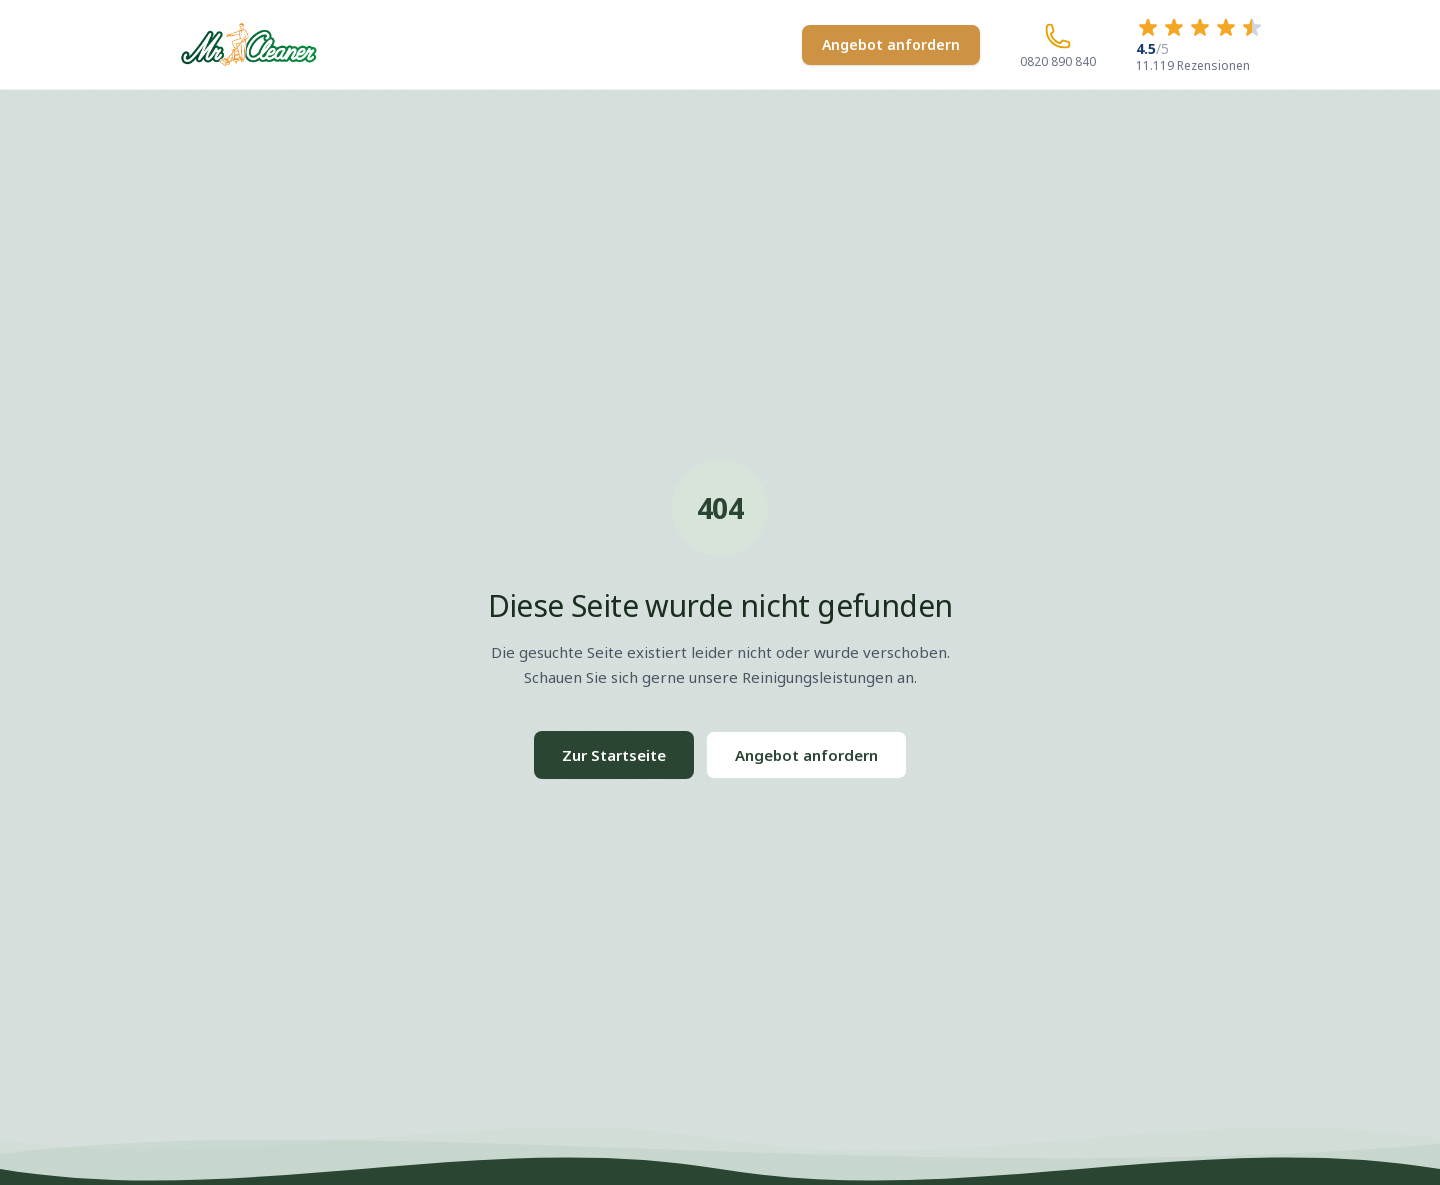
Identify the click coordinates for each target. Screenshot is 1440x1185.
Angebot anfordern (891, 44)
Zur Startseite (614, 755)
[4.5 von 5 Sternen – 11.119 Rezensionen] (1200, 44)
